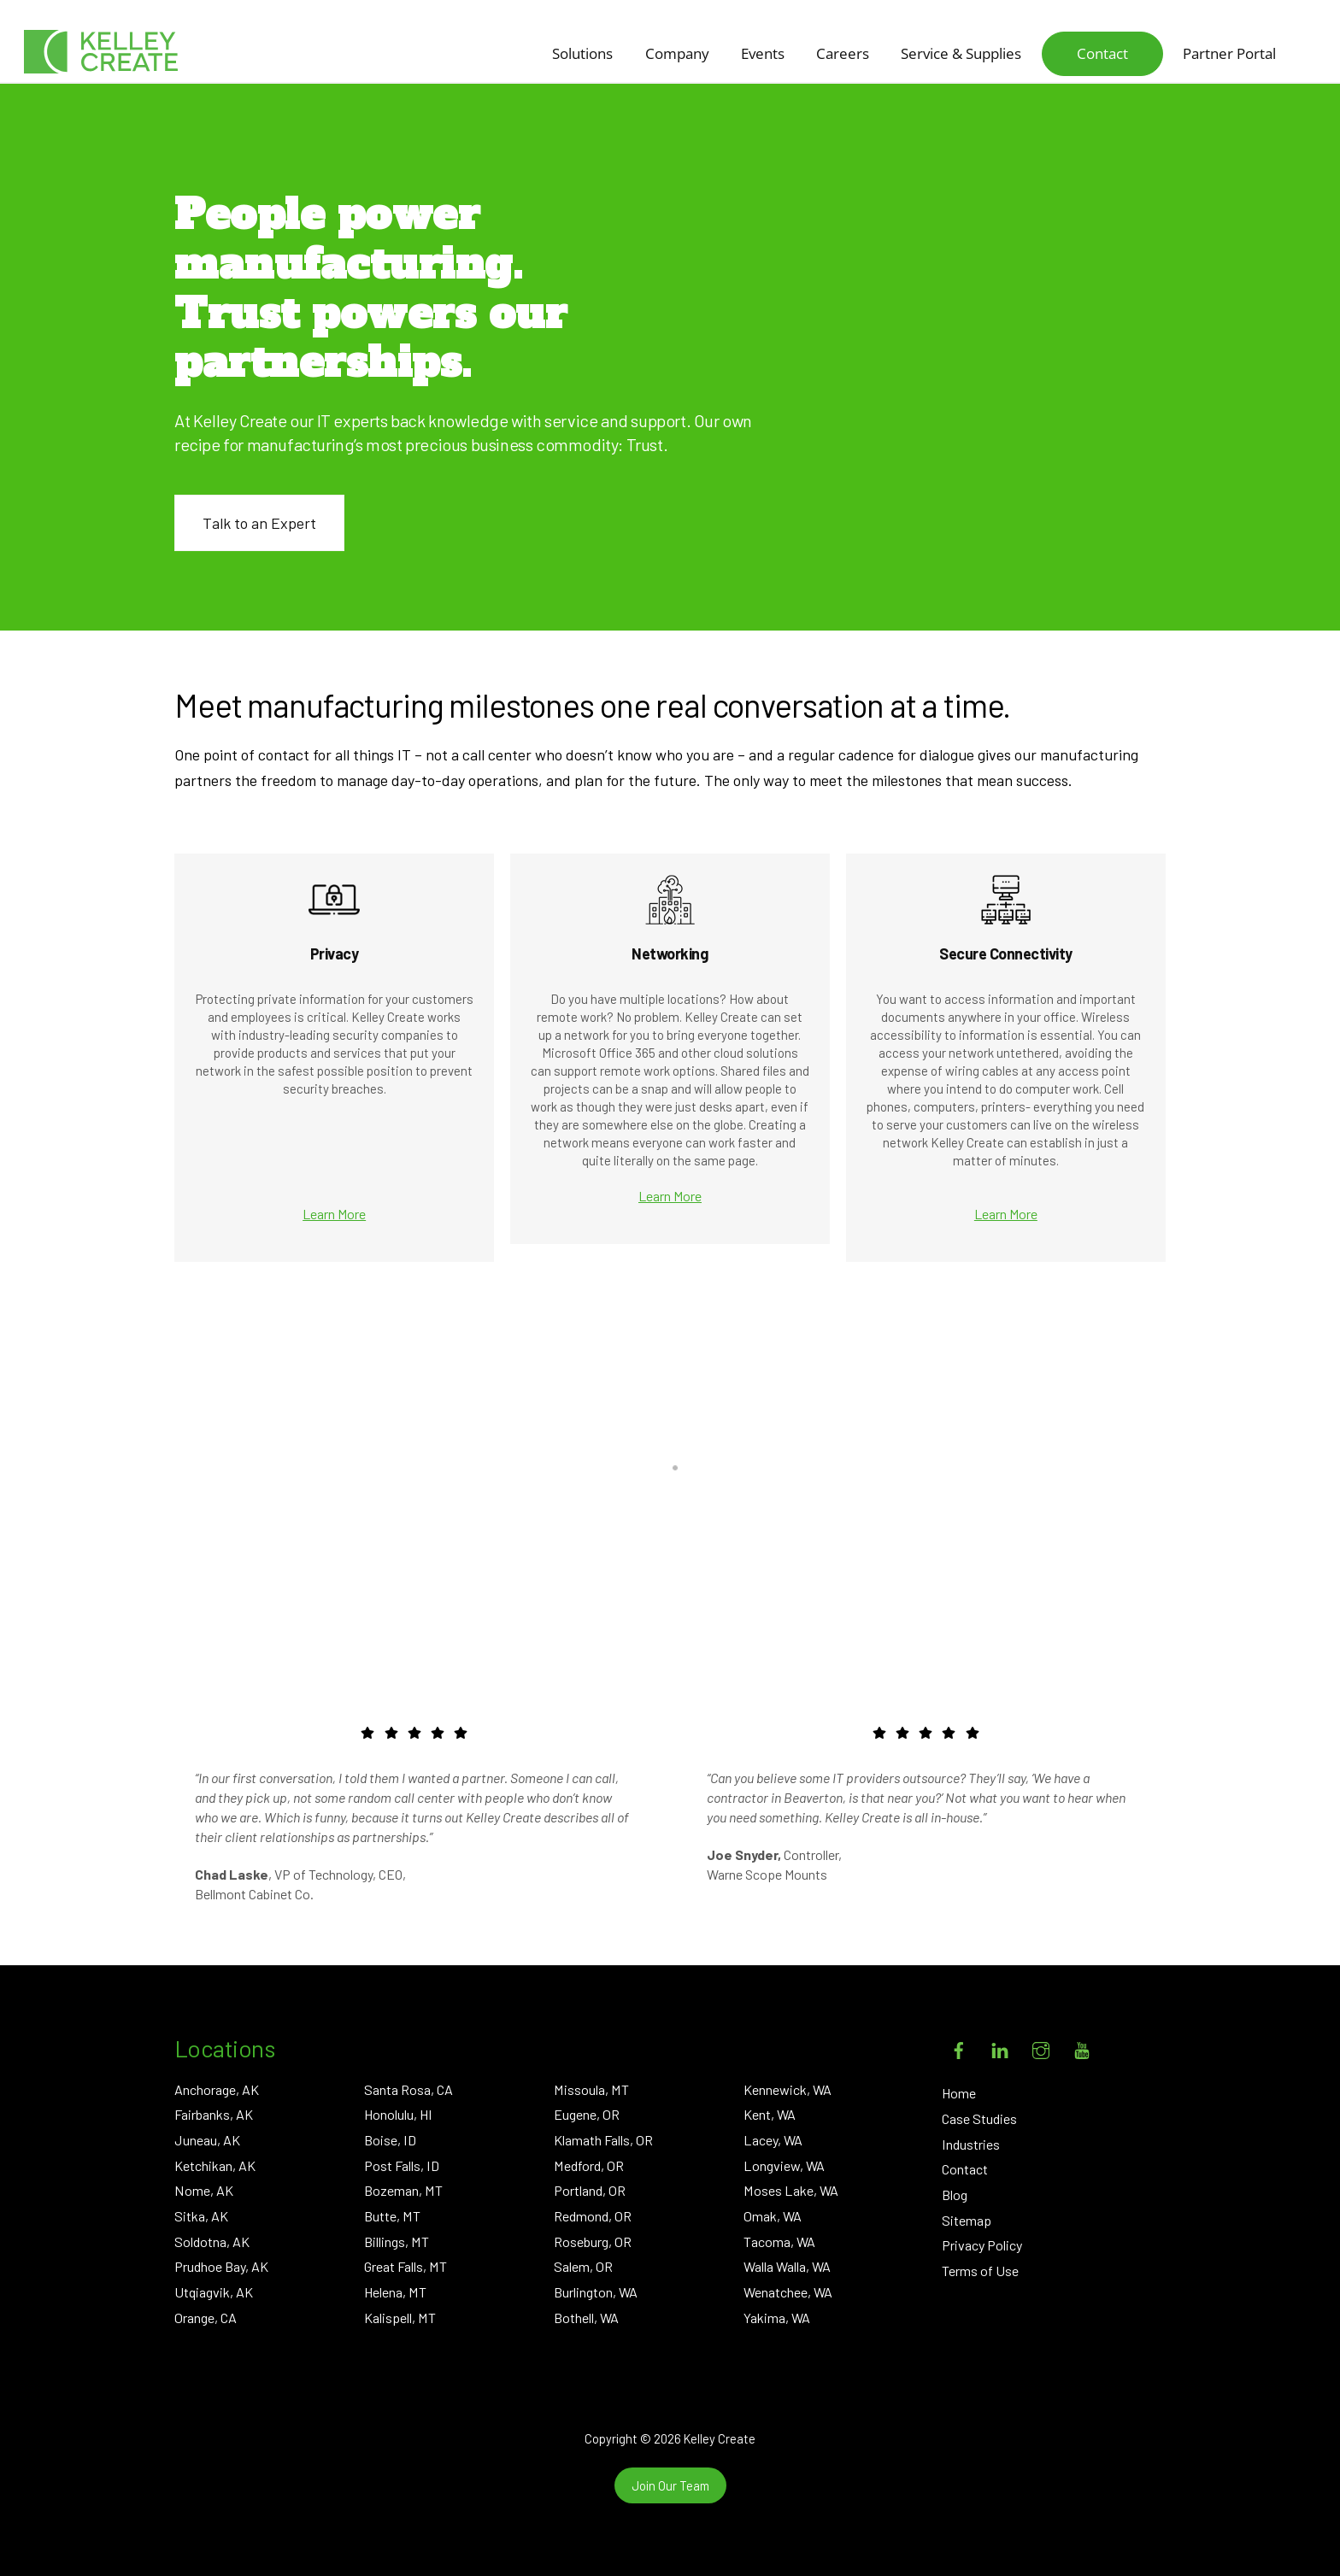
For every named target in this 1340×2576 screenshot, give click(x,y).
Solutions (582, 53)
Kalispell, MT (400, 2317)
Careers (842, 53)
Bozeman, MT (403, 2190)
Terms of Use (980, 2270)
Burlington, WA (596, 2292)
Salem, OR (583, 2266)
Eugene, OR (587, 2114)
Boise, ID (390, 2140)
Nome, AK (203, 2190)
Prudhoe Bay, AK (221, 2266)
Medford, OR (589, 2165)
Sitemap (966, 2220)
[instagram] (1041, 2047)
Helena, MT (395, 2292)
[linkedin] (1000, 2047)
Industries (971, 2144)
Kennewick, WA (787, 2089)
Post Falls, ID (401, 2165)
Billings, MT (396, 2241)
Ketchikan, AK (215, 2165)
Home (959, 2093)
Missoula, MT (591, 2089)
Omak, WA (772, 2216)
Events (763, 53)
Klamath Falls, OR (603, 2140)
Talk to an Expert (259, 522)
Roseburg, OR (593, 2241)
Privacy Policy (982, 2245)
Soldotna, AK (212, 2241)
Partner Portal (1229, 53)
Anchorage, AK (216, 2089)
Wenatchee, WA (787, 2292)
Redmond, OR (593, 2216)
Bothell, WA (586, 2317)
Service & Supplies (961, 53)
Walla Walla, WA (787, 2266)
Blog (954, 2194)
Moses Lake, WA (790, 2190)
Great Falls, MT (405, 2266)
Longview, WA (784, 2165)
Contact (1102, 53)
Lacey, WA (772, 2140)
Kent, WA (769, 2114)
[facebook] (959, 2047)
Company (677, 53)
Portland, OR (590, 2190)
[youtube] (1082, 2047)
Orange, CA (205, 2317)
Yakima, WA (776, 2317)
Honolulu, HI (398, 2114)
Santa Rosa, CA (408, 2089)
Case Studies (979, 2118)
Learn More (334, 1214)
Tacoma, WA (779, 2241)
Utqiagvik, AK (213, 2292)
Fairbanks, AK (213, 2114)
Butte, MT (392, 2216)
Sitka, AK (201, 2216)
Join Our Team (670, 2485)
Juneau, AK (207, 2140)
